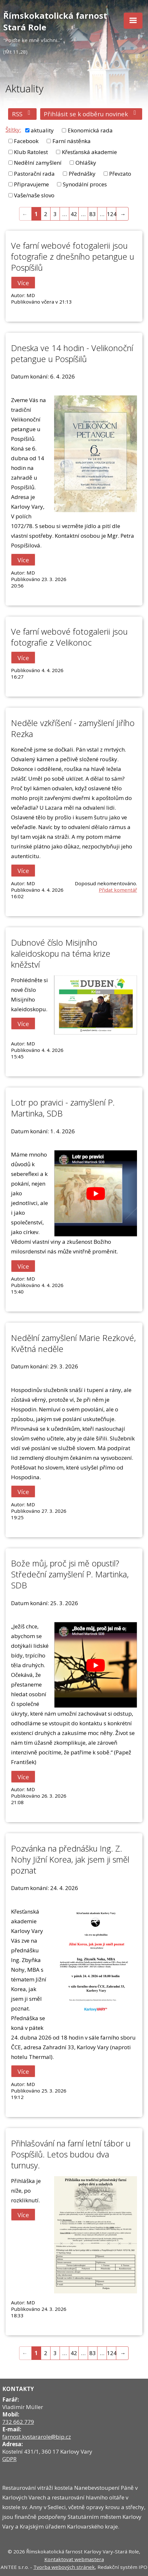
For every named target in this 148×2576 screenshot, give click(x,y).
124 (111, 214)
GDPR (9, 2459)
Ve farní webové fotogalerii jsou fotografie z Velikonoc (69, 637)
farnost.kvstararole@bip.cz (36, 2436)
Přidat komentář (118, 890)
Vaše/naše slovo (34, 195)
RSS (22, 114)
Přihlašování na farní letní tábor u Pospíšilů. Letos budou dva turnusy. (71, 2154)
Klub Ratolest (31, 152)
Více (23, 282)
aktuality (42, 130)
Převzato (120, 173)
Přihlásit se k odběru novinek (91, 114)
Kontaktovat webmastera (74, 2559)
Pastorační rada (34, 173)
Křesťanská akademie (89, 152)
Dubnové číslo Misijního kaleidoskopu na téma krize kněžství (60, 953)
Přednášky (82, 173)
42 (74, 214)
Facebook (26, 141)
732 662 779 (18, 2421)
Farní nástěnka (71, 141)
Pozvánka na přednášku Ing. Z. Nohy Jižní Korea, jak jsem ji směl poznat (70, 1859)
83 (92, 214)
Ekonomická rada (90, 130)
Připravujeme (31, 184)
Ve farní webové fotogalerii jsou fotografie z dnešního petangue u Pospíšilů (72, 256)
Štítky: (13, 129)
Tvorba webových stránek (64, 2567)
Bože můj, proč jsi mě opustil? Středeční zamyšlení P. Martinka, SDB (70, 1574)
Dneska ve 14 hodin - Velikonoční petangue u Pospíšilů (72, 353)
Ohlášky (85, 162)
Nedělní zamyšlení (38, 162)
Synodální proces (85, 184)
